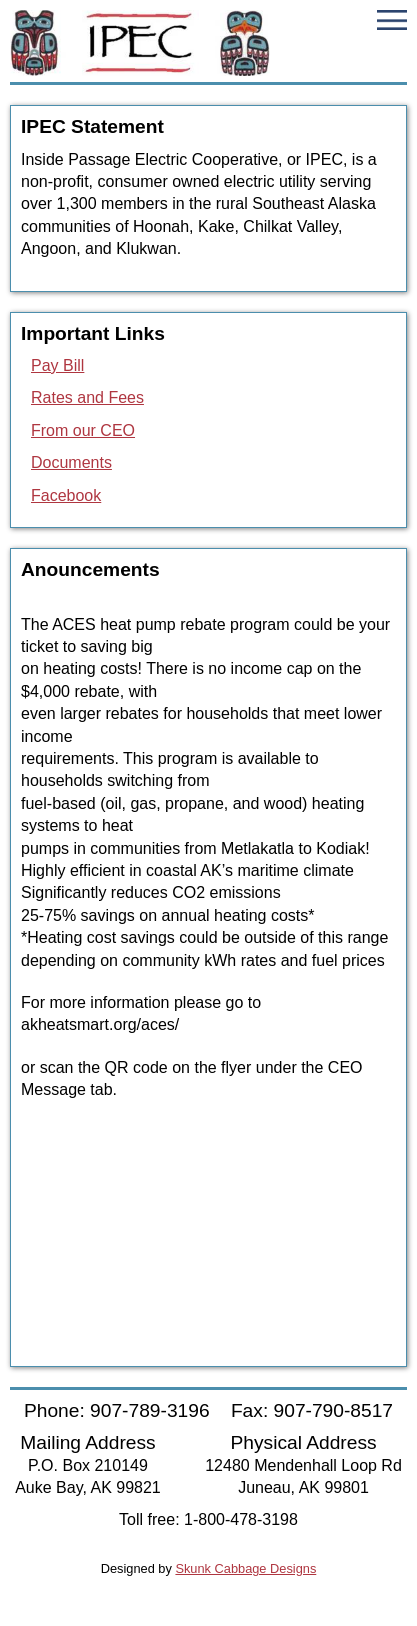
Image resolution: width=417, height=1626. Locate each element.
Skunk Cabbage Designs (245, 1568)
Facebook (66, 495)
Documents (71, 462)
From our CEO (83, 430)
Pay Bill (57, 365)
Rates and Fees (87, 397)
